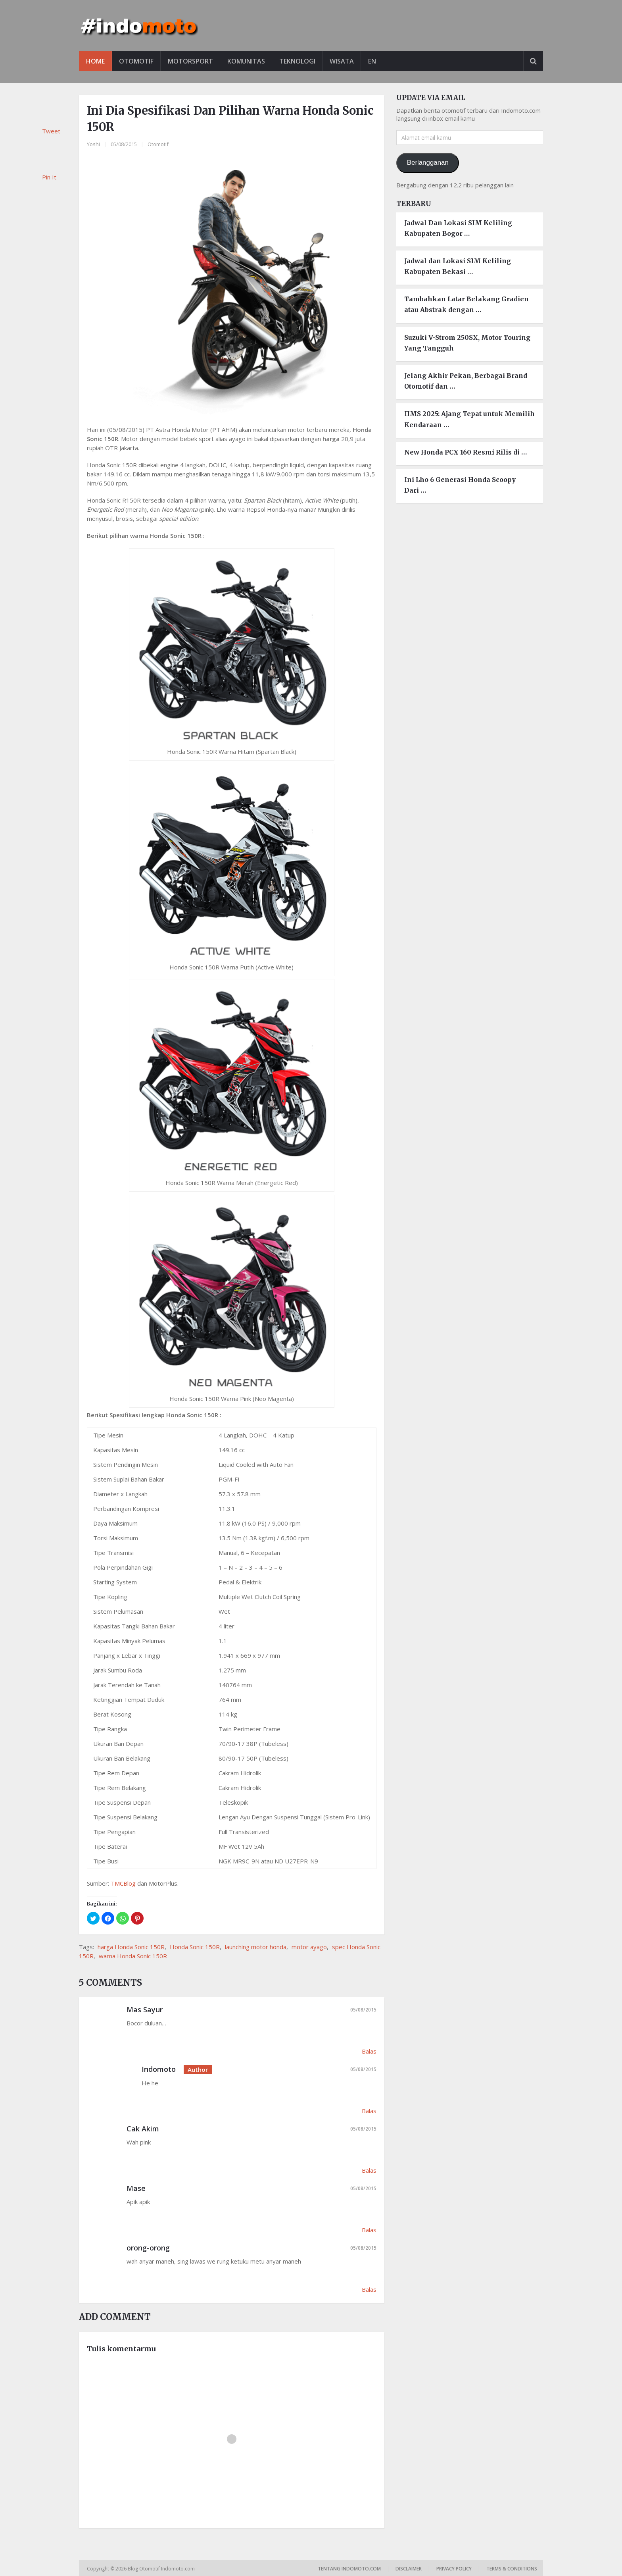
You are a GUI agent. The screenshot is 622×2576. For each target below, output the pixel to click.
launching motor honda (255, 1947)
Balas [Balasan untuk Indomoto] (369, 2111)
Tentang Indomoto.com (349, 2568)
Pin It (49, 177)
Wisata (342, 61)
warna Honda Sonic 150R (133, 1956)
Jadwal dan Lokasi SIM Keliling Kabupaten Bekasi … (457, 266)
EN (372, 61)
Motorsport (190, 61)
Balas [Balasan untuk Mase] (369, 2230)
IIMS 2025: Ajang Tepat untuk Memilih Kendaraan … (469, 419)
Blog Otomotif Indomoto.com (162, 2568)
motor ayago (309, 1947)
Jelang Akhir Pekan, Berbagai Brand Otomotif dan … (465, 381)
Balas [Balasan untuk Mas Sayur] (369, 2051)
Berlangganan (428, 162)
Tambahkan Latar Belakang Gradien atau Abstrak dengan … (466, 304)
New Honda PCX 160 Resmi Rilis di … (465, 452)
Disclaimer (408, 2568)
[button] (93, 1918)
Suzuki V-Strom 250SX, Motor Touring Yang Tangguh (467, 342)
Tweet (51, 131)
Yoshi (93, 144)
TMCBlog (123, 1883)
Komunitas (246, 61)
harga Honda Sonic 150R (131, 1947)
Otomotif (136, 61)
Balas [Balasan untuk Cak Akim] (369, 2170)
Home (95, 61)
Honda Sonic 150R (195, 1947)
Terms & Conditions (511, 2568)
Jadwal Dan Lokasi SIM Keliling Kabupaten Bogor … (458, 228)
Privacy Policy (454, 2568)
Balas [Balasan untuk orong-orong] (369, 2289)
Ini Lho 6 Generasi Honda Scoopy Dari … (460, 485)
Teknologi (297, 61)
